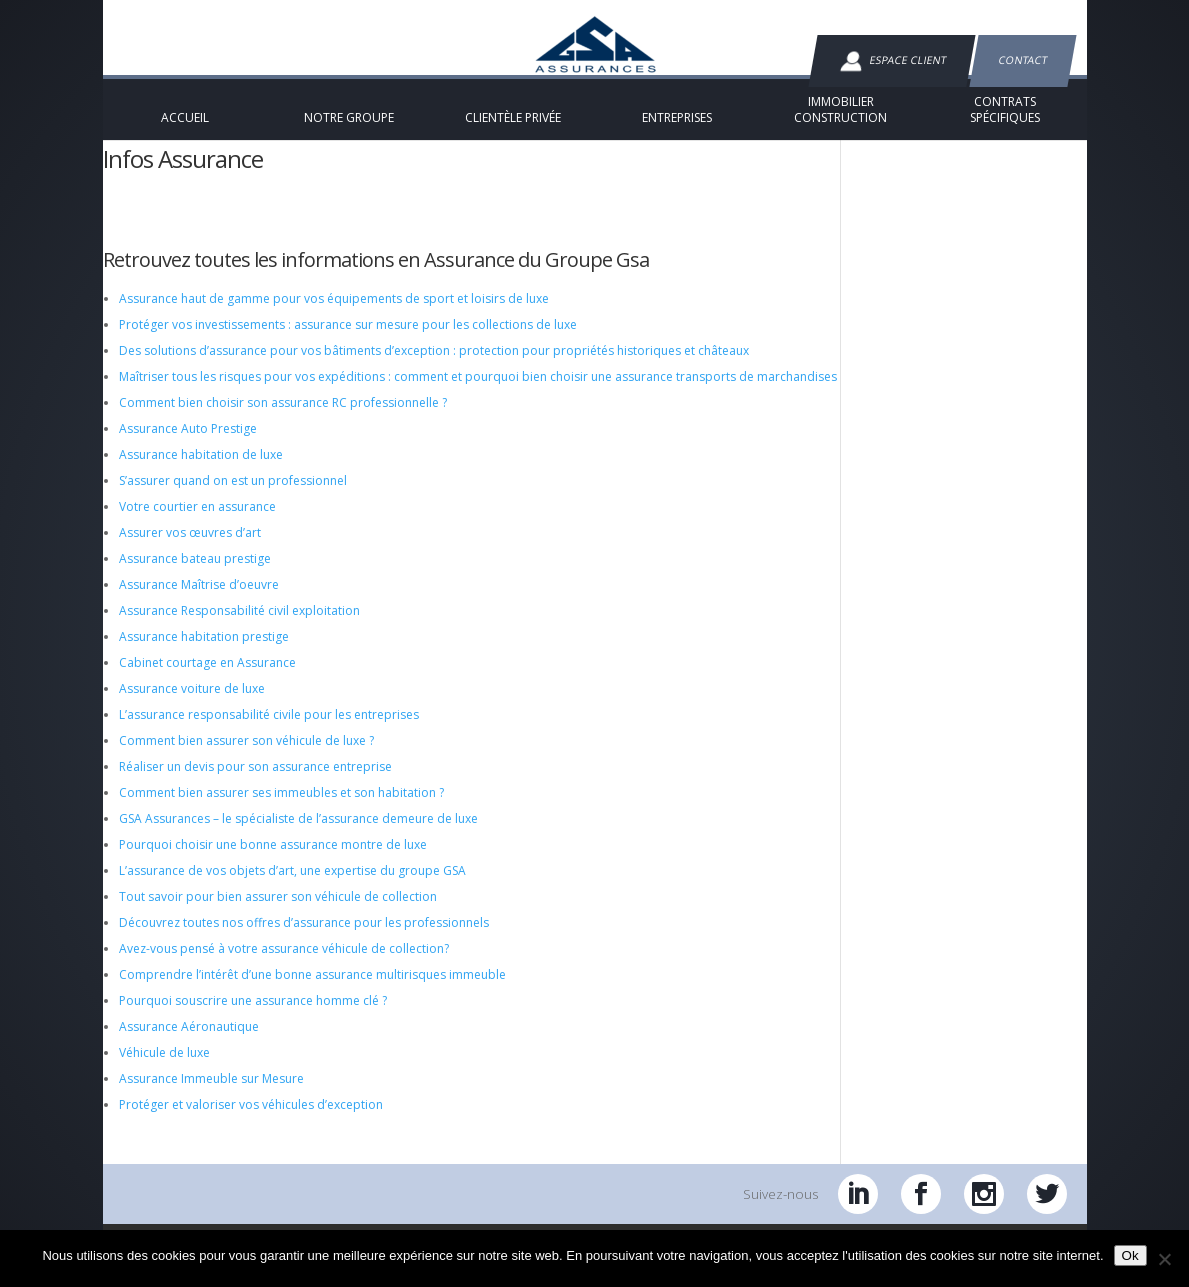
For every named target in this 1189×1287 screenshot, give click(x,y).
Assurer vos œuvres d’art (190, 548)
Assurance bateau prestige (195, 574)
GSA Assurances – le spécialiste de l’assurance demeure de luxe (298, 834)
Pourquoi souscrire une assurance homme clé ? (253, 1016)
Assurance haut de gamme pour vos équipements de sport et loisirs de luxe (334, 314)
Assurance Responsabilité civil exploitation (239, 626)
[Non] (1164, 1259)
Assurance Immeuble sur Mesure (211, 1094)
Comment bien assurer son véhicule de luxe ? (246, 756)
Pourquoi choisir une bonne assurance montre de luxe (273, 860)
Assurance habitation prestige (204, 652)
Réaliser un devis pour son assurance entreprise (255, 782)
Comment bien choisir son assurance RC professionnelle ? (283, 418)
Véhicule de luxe (164, 1068)
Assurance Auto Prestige (188, 444)
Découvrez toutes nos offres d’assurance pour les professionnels (304, 938)
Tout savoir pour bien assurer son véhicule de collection (278, 912)
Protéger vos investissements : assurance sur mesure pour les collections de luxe (348, 340)
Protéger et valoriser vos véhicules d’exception (251, 1120)
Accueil (136, 242)
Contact (1022, 60)
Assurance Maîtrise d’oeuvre (199, 600)
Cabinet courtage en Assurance (207, 678)
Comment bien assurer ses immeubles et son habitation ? (281, 808)
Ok (1130, 1255)
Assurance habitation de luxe (201, 470)
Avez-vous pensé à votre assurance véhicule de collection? (284, 964)
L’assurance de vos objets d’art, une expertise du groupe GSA (292, 886)
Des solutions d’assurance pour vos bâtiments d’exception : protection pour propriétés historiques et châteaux (434, 366)
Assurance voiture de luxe (192, 704)
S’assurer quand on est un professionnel (233, 496)
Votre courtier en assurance (197, 522)
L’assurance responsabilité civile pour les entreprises (269, 730)
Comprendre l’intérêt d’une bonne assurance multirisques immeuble (312, 990)
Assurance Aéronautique (189, 1042)
